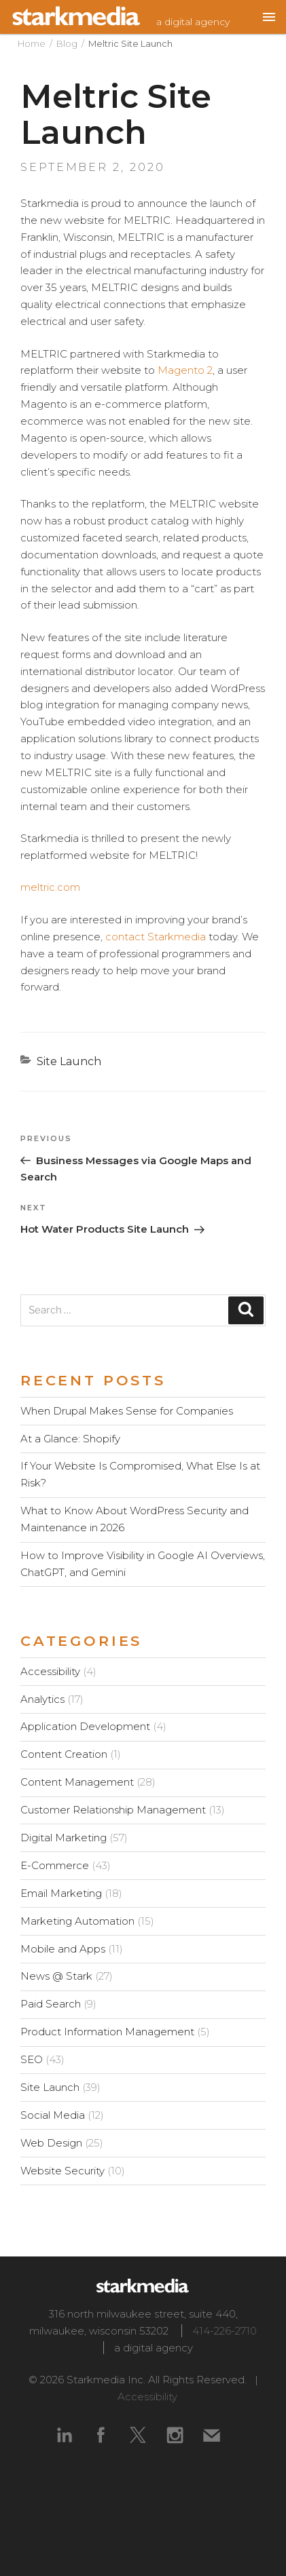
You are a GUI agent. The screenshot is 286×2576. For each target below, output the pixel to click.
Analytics (42, 1699)
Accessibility (50, 1671)
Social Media (52, 2115)
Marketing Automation (77, 1921)
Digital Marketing (63, 1837)
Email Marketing (61, 1893)
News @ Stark (56, 1975)
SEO (31, 2059)
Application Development (85, 1726)
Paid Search (50, 2003)
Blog (66, 43)
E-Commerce (54, 1865)
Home (32, 43)
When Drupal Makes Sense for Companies (126, 1410)
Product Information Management (107, 2031)
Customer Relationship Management (113, 1809)
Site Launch (69, 1061)
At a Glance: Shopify (70, 1438)
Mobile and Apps (62, 1948)
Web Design (51, 2142)
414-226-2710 (224, 2330)
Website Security (62, 2170)
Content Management (77, 1781)
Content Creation (63, 1754)
